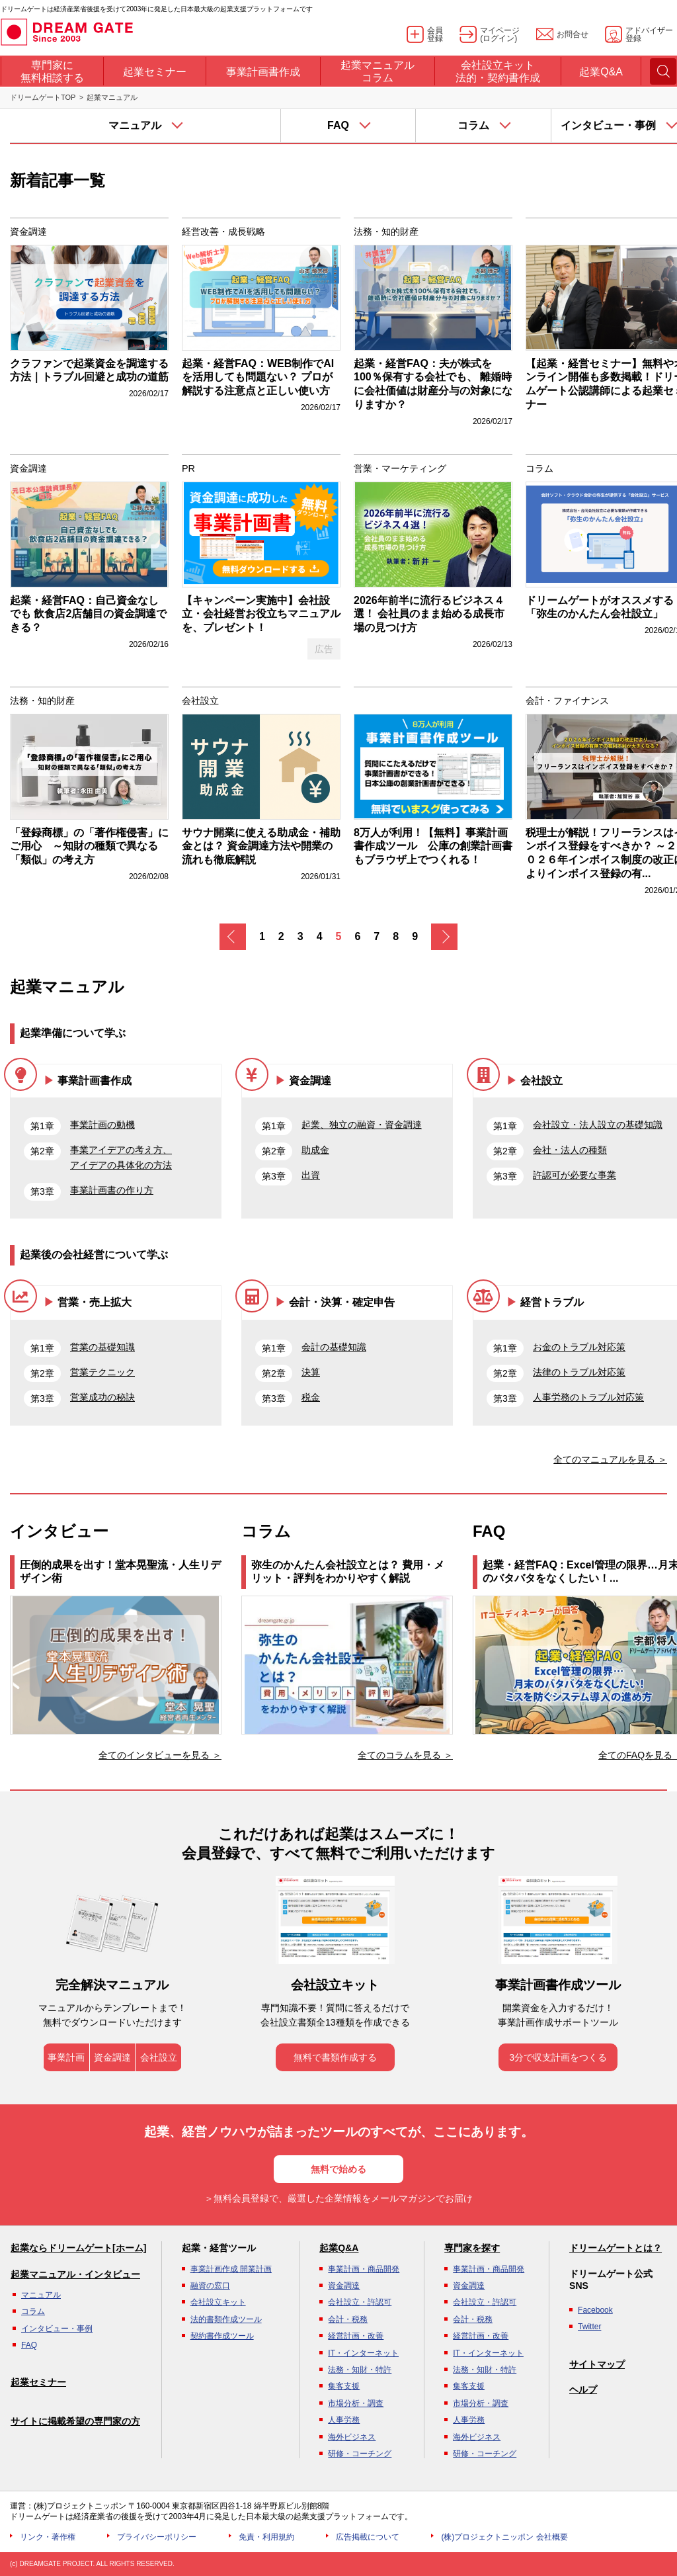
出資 (310, 1175)
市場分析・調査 (355, 2403)
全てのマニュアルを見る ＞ (610, 1459)
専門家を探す (472, 2248)
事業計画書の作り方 (111, 1190)
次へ (444, 936)
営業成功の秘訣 (102, 1397)
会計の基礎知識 (333, 1347)
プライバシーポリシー (156, 2537)
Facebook (595, 2310)
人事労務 (344, 2420)
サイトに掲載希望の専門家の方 (75, 2421)
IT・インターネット (363, 2353)
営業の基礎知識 (102, 1347)
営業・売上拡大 (95, 1302)
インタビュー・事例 (57, 2328)
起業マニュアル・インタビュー (75, 2274)
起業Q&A (338, 2248)
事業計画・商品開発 (363, 2269)
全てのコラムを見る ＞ (405, 1755)
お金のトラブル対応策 (579, 1347)
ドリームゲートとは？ (615, 2248)
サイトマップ (597, 2364)
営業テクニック (102, 1372)
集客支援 (344, 2386)
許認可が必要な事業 (574, 1175)
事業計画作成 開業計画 (231, 2269)
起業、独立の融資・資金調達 (361, 1124)
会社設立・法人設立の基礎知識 (597, 1124)
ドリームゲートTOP (42, 97)
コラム (33, 2311)
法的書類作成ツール (226, 2319)
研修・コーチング (359, 2453)
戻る (232, 936)
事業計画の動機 (102, 1124)
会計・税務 (348, 2319)
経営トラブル (552, 1302)
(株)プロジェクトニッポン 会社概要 (504, 2537)
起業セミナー (38, 2382)
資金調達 (310, 1080)
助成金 (315, 1149)
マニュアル (41, 2294)
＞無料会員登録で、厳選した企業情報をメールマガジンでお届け (338, 2198)
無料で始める (338, 2169)
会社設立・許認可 (359, 2302)
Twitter (589, 2326)
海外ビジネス (352, 2437)
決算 (310, 1372)
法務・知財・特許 (359, 2369)
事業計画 (66, 2057)
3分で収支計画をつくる (558, 2057)
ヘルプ (583, 2389)
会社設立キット (218, 2302)
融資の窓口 (210, 2285)
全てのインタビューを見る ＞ (160, 1755)
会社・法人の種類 (570, 1149)
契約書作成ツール (222, 2335)
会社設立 (541, 1080)
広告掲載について (367, 2537)
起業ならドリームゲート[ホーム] (78, 2248)
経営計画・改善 (355, 2335)
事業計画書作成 (95, 1080)
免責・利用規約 (266, 2537)
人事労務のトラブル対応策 (588, 1397)
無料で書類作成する (335, 2057)
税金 (310, 1397)
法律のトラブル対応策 (579, 1372)
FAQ (29, 2345)
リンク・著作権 (47, 2537)
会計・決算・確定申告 (342, 1302)
